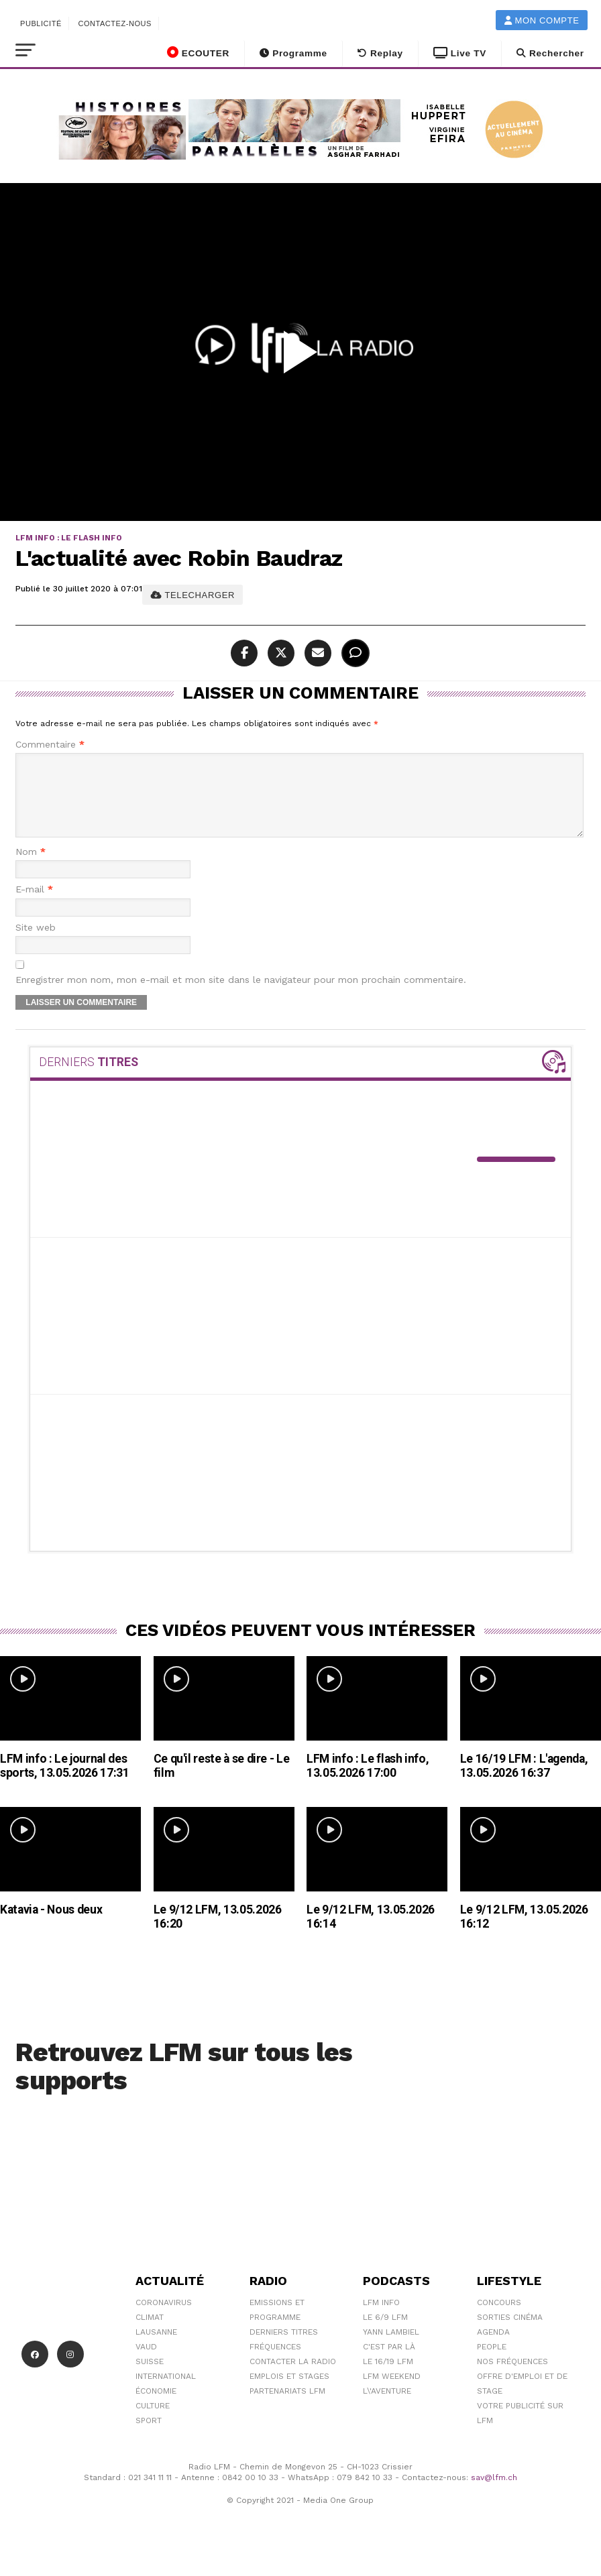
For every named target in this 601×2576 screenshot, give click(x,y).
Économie (155, 2407)
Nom (30, 868)
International (165, 2392)
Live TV (459, 53)
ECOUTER (198, 52)
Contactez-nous (115, 23)
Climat (149, 2333)
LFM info (381, 2318)
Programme (293, 53)
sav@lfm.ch (494, 2493)
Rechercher (550, 53)
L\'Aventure (387, 2407)
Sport (148, 2436)
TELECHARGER (193, 595)
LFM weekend (392, 2392)
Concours (499, 2318)
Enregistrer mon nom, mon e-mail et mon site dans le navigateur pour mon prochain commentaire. (240, 996)
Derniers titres (284, 2348)
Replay (380, 53)
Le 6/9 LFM (385, 2333)
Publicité (41, 23)
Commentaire (50, 745)
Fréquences (275, 2362)
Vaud (146, 2362)
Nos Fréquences (512, 2377)
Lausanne (156, 2348)
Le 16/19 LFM (388, 2377)
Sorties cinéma (510, 2333)
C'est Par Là (389, 2362)
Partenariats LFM (287, 2407)
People (491, 2362)
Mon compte (542, 20)
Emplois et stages (289, 2392)
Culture (152, 2421)
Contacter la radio (293, 2377)
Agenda (493, 2348)
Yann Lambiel (391, 2348)
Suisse (149, 2377)
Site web (35, 944)
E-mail (34, 905)
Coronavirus (163, 2318)
